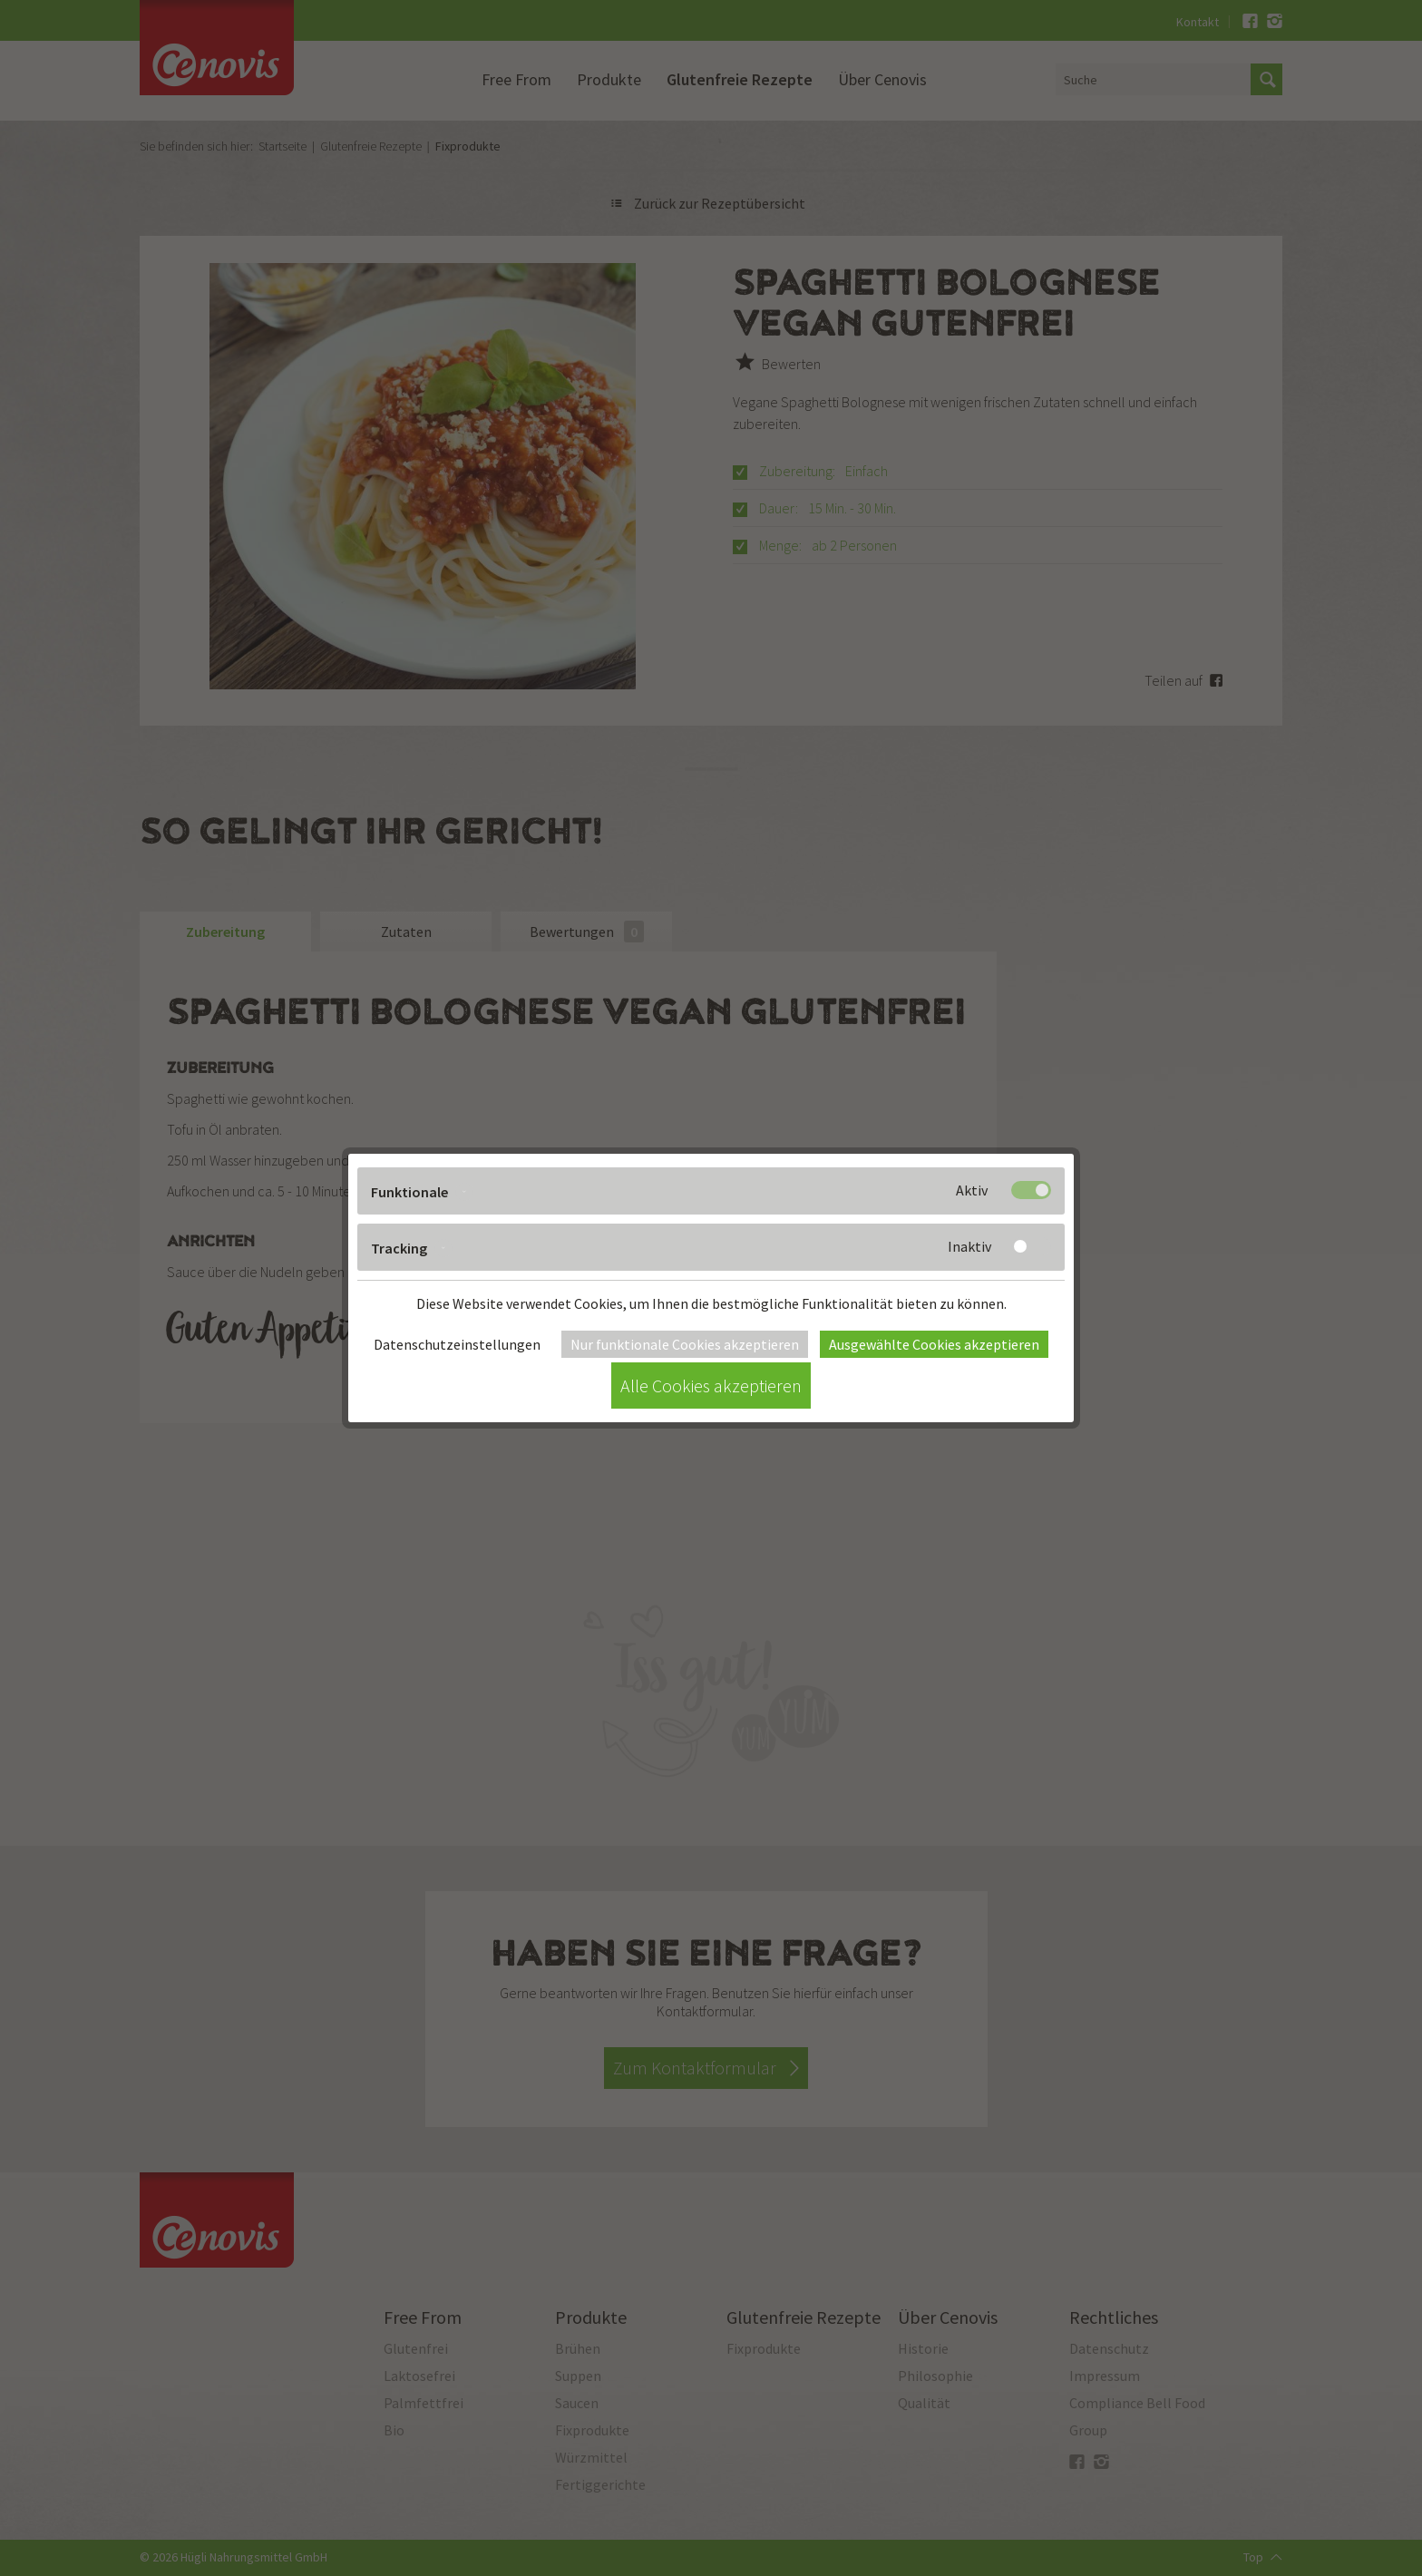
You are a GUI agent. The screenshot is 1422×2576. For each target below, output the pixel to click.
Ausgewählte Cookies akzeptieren (934, 1344)
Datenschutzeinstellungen (457, 1344)
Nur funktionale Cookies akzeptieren (684, 1344)
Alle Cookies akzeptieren (711, 1385)
